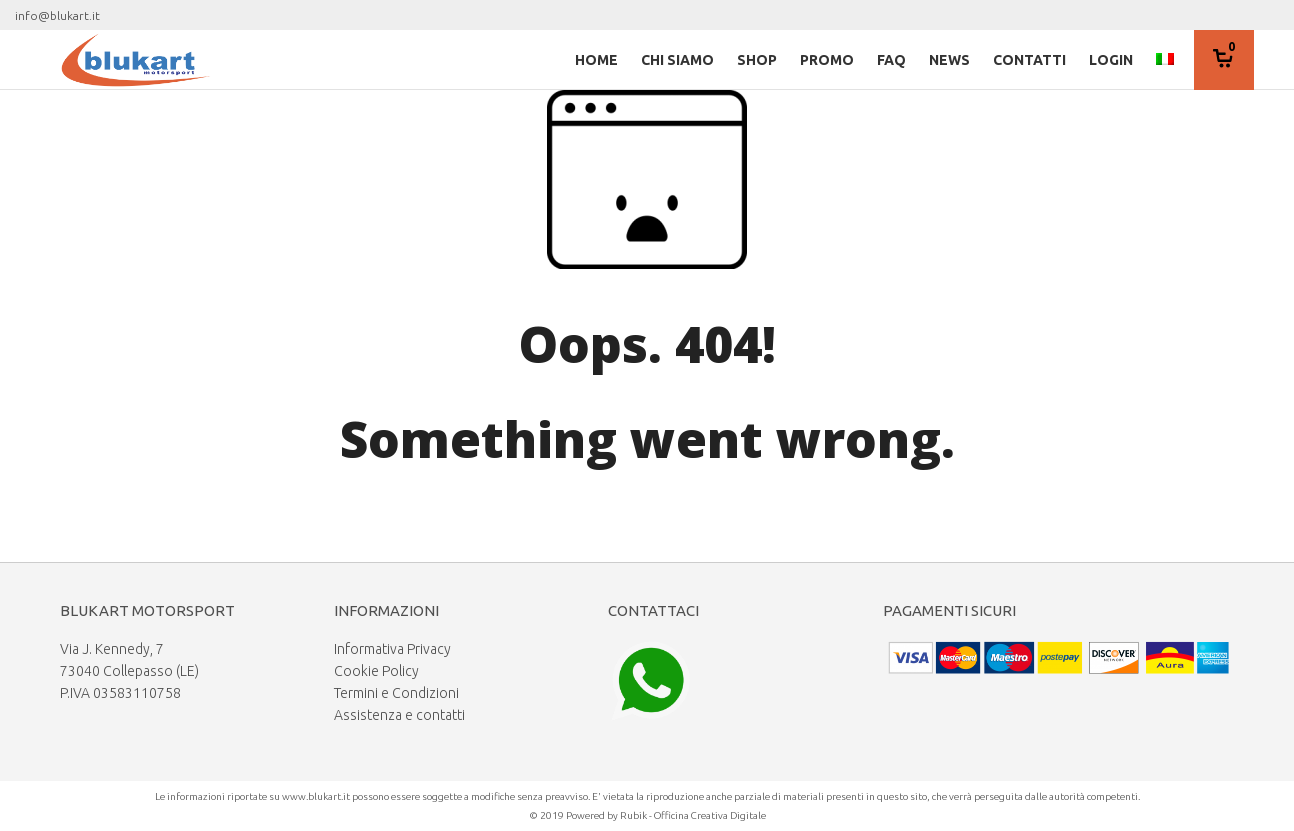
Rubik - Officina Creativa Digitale (693, 815)
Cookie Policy (376, 671)
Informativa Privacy (392, 649)
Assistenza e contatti (399, 715)
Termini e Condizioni (396, 693)
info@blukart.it (57, 15)
